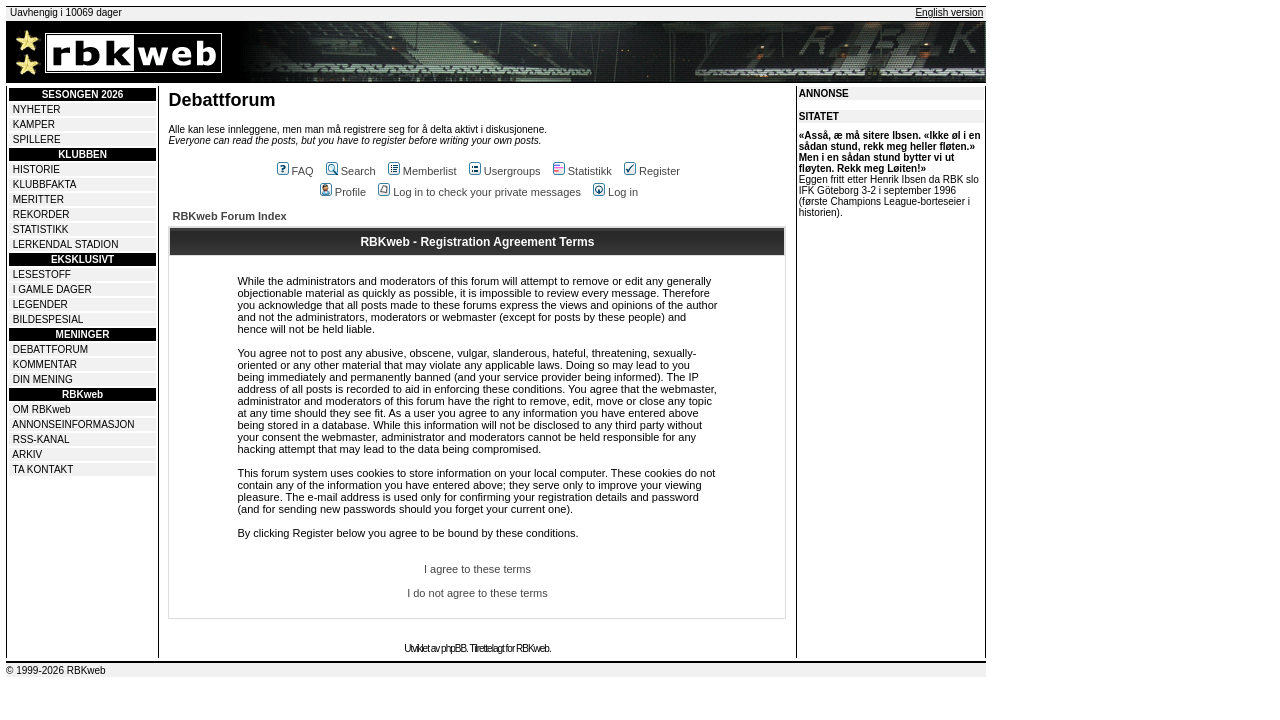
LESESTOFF (42, 274)
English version (949, 12)
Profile (343, 192)
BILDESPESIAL (48, 319)
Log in (615, 192)
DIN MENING (43, 379)
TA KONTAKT (43, 469)
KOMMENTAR (45, 364)
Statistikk (582, 171)
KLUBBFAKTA (45, 184)
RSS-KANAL (41, 439)
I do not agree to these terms (477, 593)
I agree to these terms (477, 569)
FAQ (295, 171)
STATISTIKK (41, 229)
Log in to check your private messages (479, 192)
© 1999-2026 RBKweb (56, 670)
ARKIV (27, 454)
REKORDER (41, 214)
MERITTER (38, 199)
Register (652, 171)
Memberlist (422, 171)
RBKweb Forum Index (229, 216)
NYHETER (37, 109)
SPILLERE (37, 139)
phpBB (453, 648)
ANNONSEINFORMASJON (73, 424)
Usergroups (505, 171)
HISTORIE (36, 169)
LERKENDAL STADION (66, 244)
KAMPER (34, 124)
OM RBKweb (42, 409)
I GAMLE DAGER (52, 289)
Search (351, 171)
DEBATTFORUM (50, 349)
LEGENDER (40, 304)
